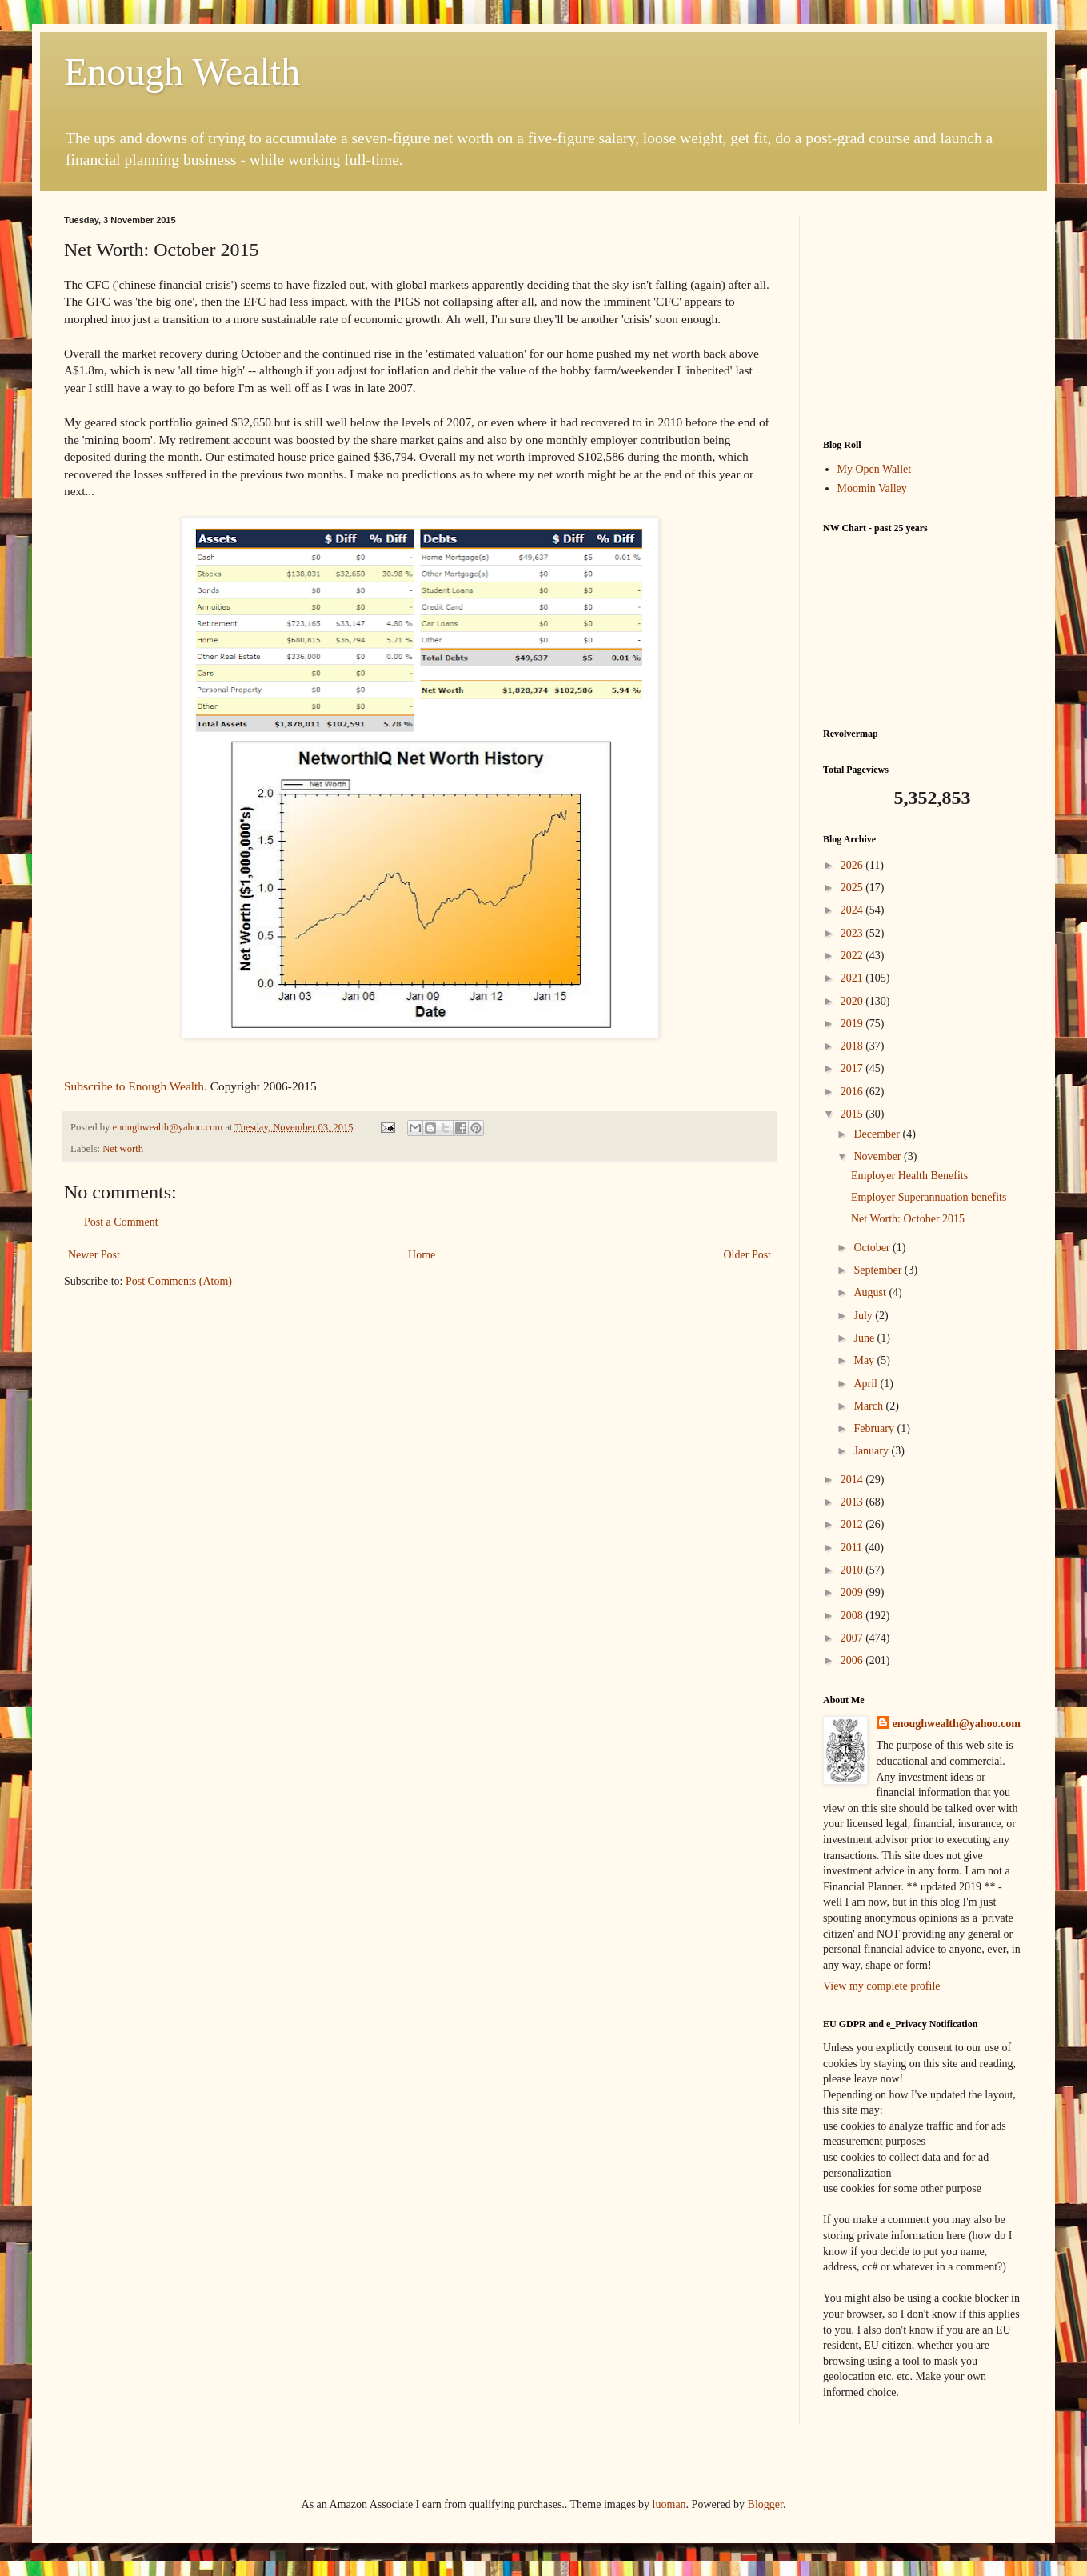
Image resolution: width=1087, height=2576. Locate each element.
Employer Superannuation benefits (928, 1197)
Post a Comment (121, 1222)
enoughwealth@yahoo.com (957, 1724)
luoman (669, 2504)
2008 (853, 1616)
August (871, 1292)
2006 (853, 1660)
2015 (853, 1114)
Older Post (748, 1255)
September (878, 1270)
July (864, 1316)
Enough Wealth (182, 71)
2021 (853, 978)
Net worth (122, 1148)
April (866, 1384)
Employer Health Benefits (909, 1176)
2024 (853, 910)
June (865, 1338)
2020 (853, 1001)
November (878, 1156)
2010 (853, 1570)
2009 (853, 1592)
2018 (853, 1046)
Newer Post (94, 1255)
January (872, 1451)
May (865, 1360)
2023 (853, 933)
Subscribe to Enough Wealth (134, 1086)
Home (421, 1255)
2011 (853, 1548)
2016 (853, 1092)
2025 (853, 888)
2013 (853, 1502)
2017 (853, 1068)
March (869, 1406)
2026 (853, 865)
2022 (853, 956)
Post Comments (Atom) (179, 1281)
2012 (853, 1524)
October (873, 1248)
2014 (853, 1480)
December (877, 1134)
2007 (853, 1638)
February (875, 1428)
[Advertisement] (923, 315)
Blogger (765, 2504)
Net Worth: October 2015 (908, 1219)
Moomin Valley (872, 488)
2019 (853, 1024)
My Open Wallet (874, 469)
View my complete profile (882, 1986)
